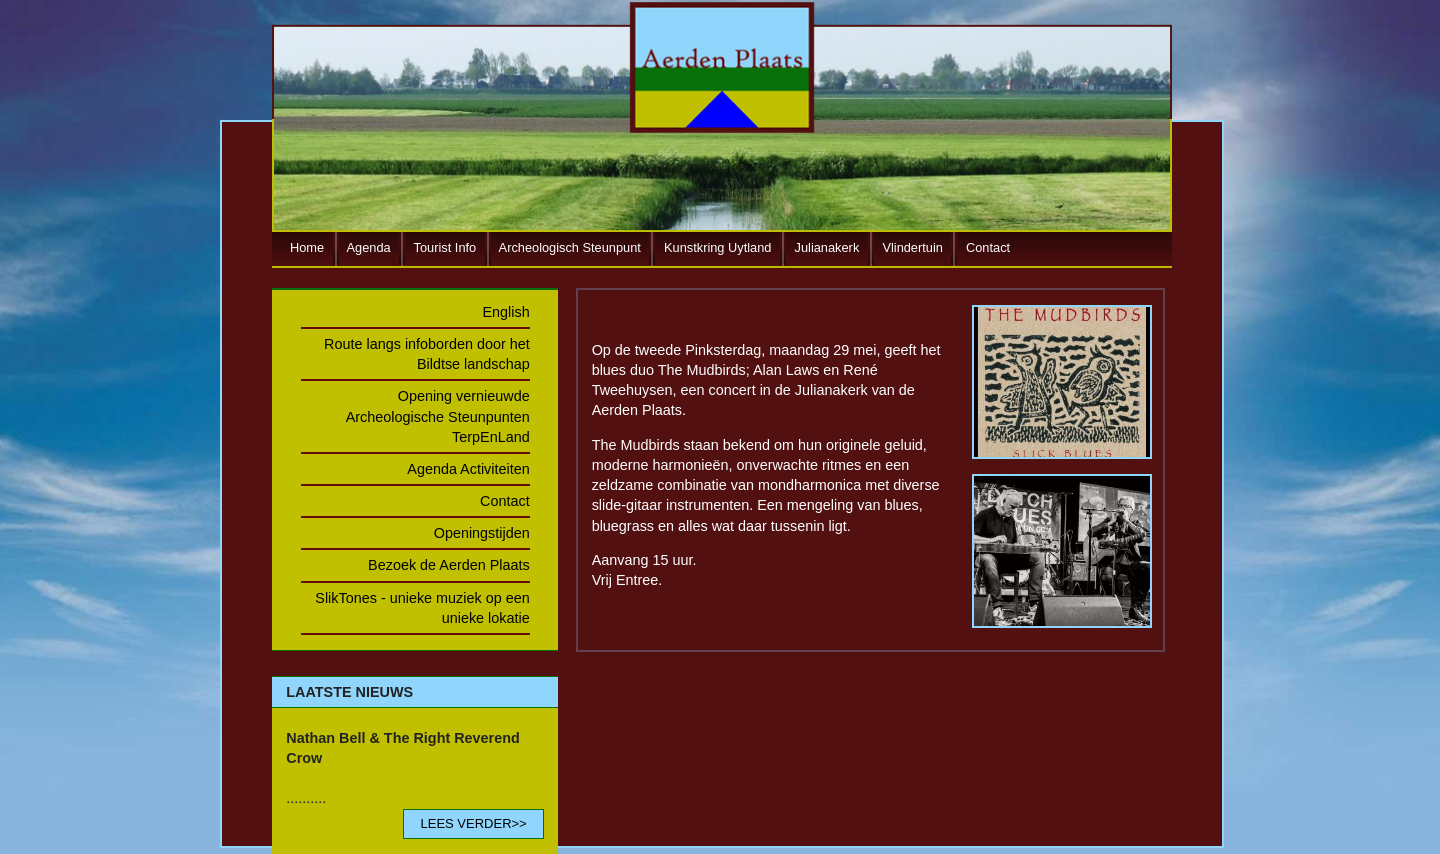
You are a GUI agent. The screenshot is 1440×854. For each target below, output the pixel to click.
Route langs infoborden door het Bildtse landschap (427, 354)
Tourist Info (445, 247)
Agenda (369, 247)
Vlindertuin (912, 247)
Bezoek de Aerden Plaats (449, 565)
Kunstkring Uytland (717, 247)
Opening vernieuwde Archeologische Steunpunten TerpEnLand (438, 416)
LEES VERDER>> (473, 823)
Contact (988, 247)
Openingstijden (482, 533)
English (506, 312)
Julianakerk (827, 247)
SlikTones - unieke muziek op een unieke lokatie (422, 608)
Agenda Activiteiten (468, 469)
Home (307, 247)
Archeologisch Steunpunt (570, 247)
